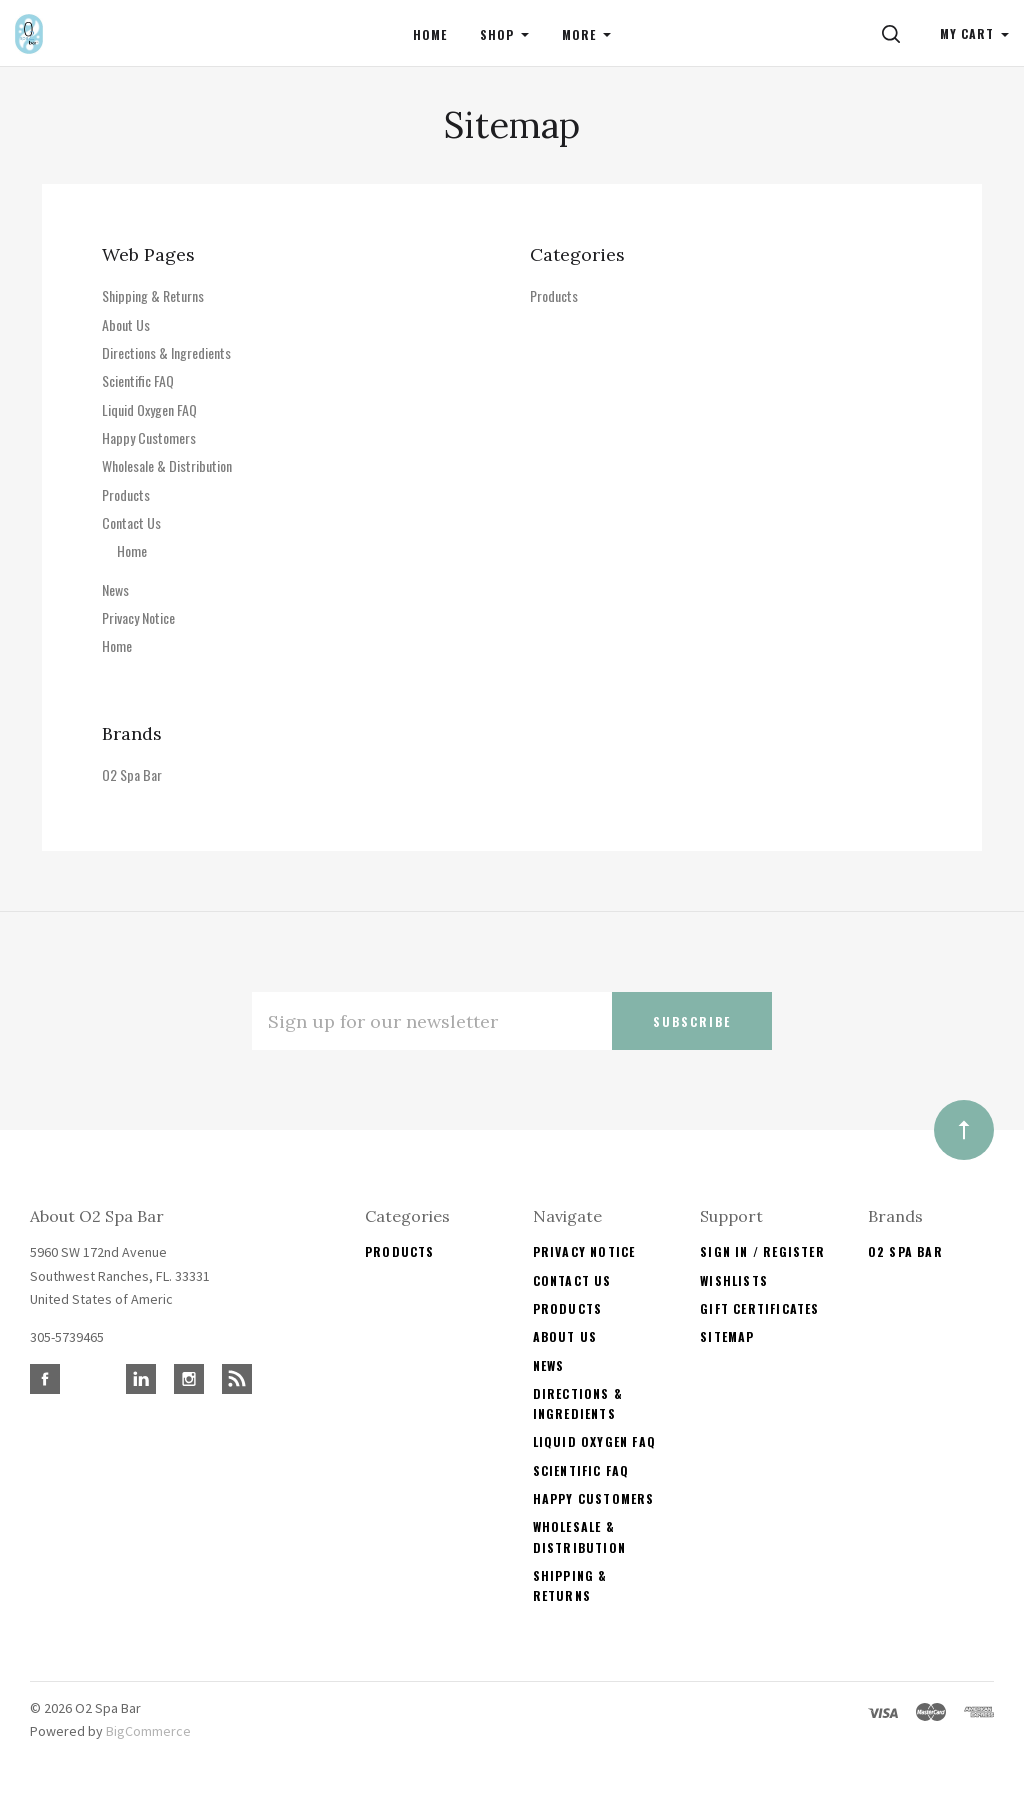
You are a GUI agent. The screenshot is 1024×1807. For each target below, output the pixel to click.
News (115, 589)
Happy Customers (149, 437)
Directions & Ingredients (166, 352)
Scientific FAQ (138, 380)
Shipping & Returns (153, 295)
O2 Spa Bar (132, 774)
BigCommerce (148, 1731)
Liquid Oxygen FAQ (149, 409)
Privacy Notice (138, 617)
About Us (126, 324)
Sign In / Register (762, 1251)
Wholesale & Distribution (167, 465)
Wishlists (734, 1280)
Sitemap (727, 1336)
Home (132, 550)
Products (126, 494)
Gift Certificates (759, 1308)
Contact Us (131, 522)
